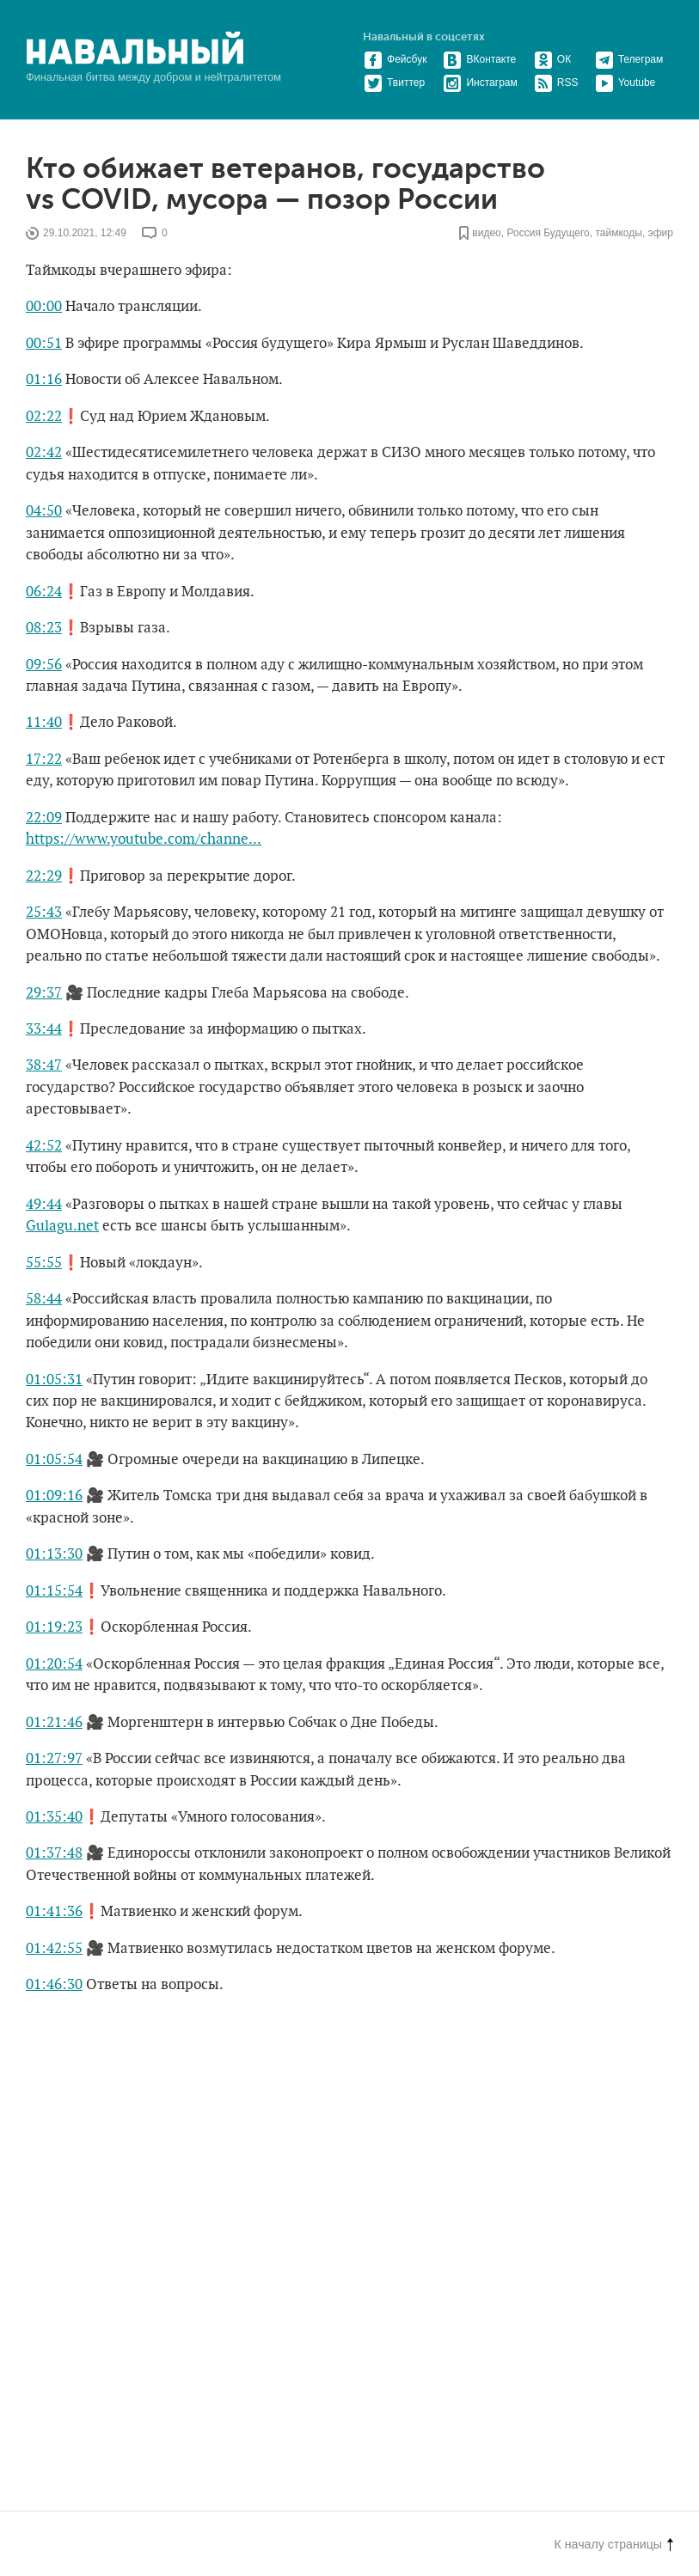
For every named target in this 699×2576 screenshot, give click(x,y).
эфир (660, 233)
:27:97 (62, 1758)
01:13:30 (54, 1554)
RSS (556, 82)
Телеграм (629, 59)
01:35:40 (54, 1817)
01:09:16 (54, 1496)
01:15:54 (54, 1591)
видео (486, 233)
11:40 (44, 722)
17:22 (44, 759)
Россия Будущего (547, 233)
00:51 (44, 343)
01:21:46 (54, 1722)
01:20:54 (54, 1664)
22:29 (44, 876)
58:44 (44, 1299)
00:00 (44, 306)
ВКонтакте (479, 59)
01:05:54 (54, 1459)
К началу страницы (614, 2544)
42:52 (44, 1146)
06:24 (44, 592)
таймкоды (618, 233)
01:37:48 (54, 1853)
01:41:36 (54, 1911)
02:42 (44, 452)
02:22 (44, 416)
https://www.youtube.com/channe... (143, 839)
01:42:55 (54, 1948)
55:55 (44, 1263)
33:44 (44, 1029)
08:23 (44, 628)
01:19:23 (54, 1627)
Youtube (625, 82)
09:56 (44, 665)
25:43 (44, 912)
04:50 (44, 511)
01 (33, 1758)
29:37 (44, 993)
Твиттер (394, 82)
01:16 (44, 379)
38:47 (44, 1065)
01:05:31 (54, 1380)
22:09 (44, 818)
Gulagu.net (62, 1226)
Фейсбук (395, 59)
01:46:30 (54, 1984)
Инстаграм (480, 82)
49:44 (44, 1204)
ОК (552, 59)
